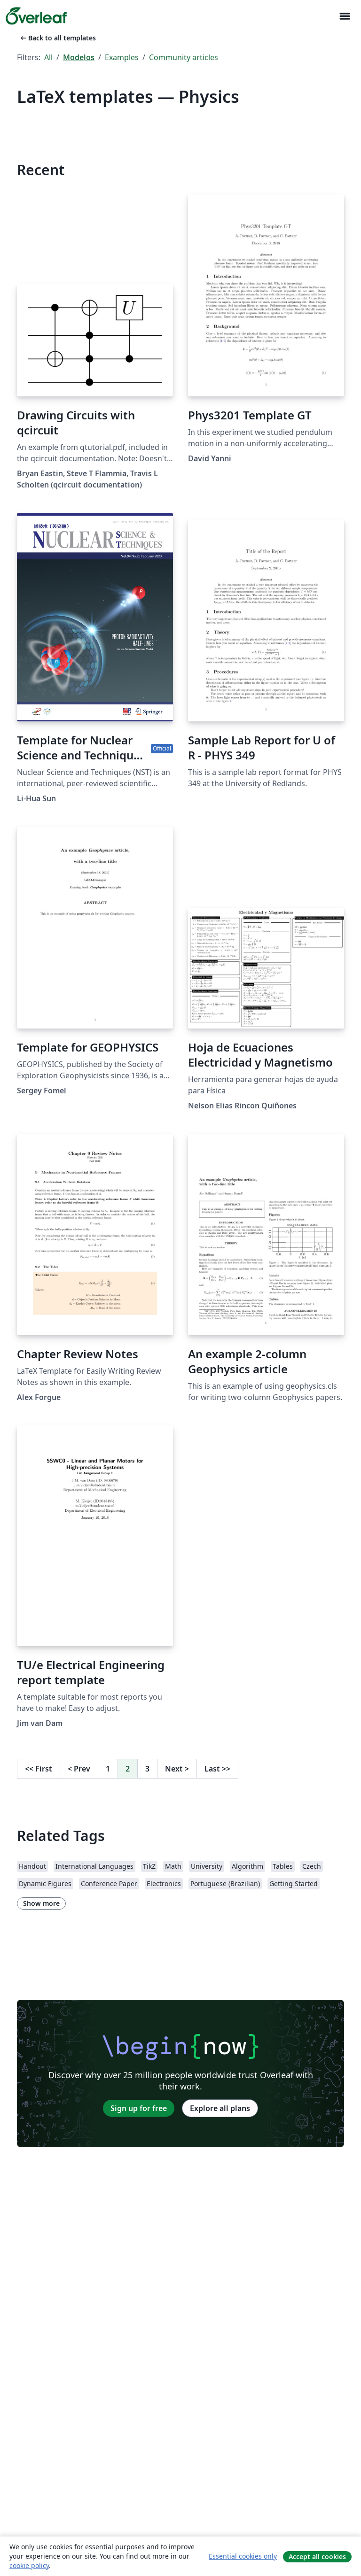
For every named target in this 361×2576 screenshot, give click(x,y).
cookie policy (29, 2565)
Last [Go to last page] (217, 1769)
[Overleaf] (36, 16)
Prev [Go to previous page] (79, 1769)
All (48, 57)
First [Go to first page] (38, 1769)
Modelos (78, 57)
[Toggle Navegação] (344, 16)
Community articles (183, 57)
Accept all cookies (317, 2556)
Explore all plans (220, 2108)
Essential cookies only (243, 2556)
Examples (122, 57)
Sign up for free (138, 2108)
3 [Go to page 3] (147, 1769)
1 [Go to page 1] (108, 1769)
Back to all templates (57, 37)
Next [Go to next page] (177, 1769)
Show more (41, 1903)
